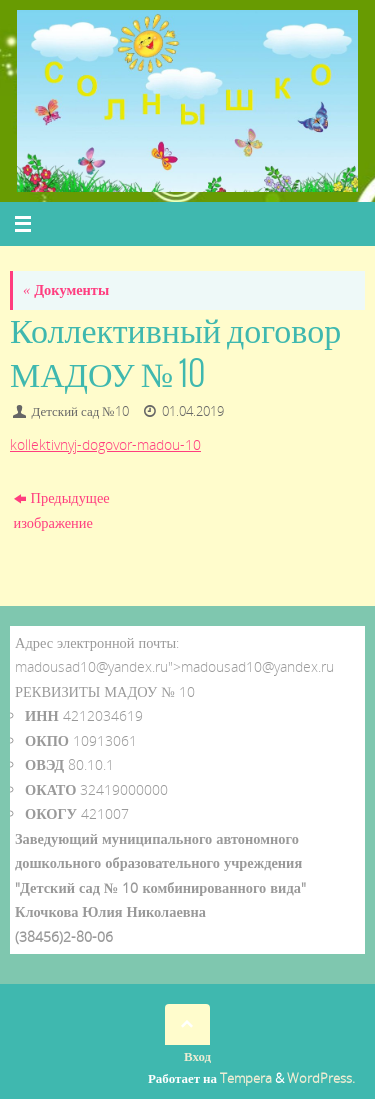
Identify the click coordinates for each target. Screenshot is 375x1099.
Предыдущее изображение (62, 509)
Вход (197, 1056)
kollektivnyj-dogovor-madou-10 (105, 444)
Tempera (246, 1078)
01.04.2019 (193, 411)
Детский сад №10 (80, 411)
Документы (66, 289)
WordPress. (321, 1078)
